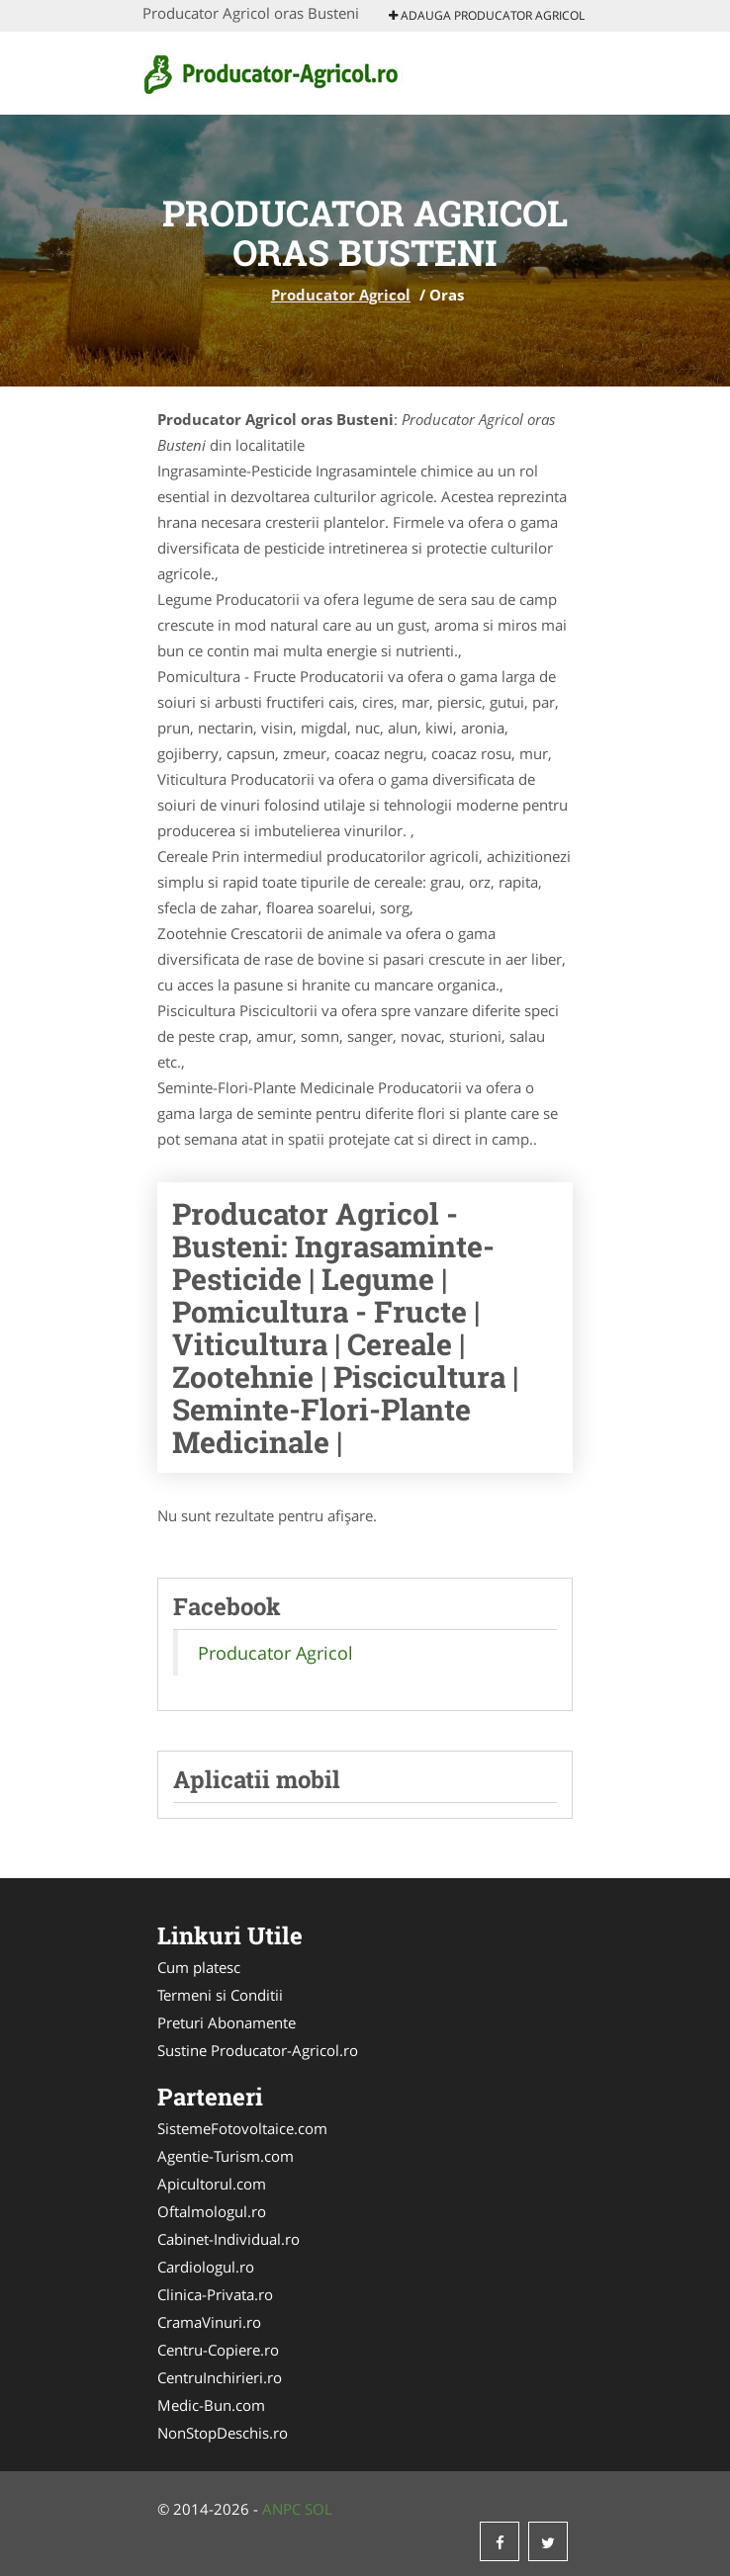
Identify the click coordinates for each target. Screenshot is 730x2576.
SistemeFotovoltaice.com (242, 2128)
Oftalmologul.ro (211, 2211)
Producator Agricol (341, 294)
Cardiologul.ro (205, 2266)
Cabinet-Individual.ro (228, 2239)
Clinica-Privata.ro (215, 2294)
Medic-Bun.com (211, 2405)
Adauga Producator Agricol (487, 15)
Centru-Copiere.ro (218, 2350)
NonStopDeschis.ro (222, 2433)
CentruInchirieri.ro (219, 2377)
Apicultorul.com (211, 2183)
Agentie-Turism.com (225, 2156)
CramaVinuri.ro (209, 2322)
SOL (318, 2509)
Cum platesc (198, 1967)
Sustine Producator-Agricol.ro (257, 2050)
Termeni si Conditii (220, 1995)
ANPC (281, 2509)
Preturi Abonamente (226, 2022)
